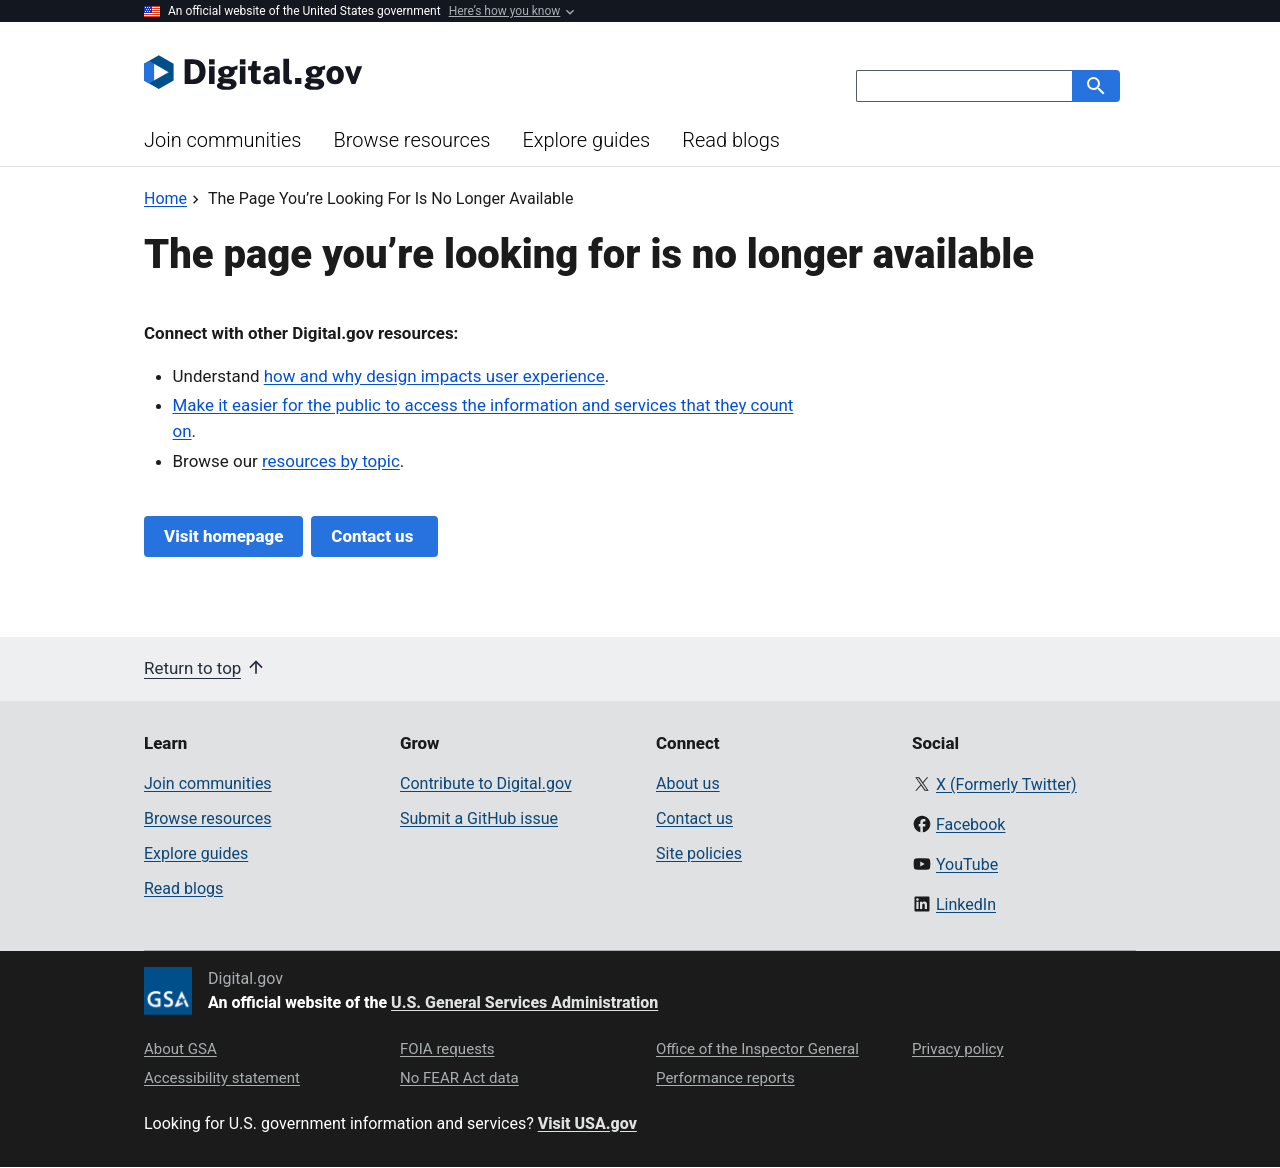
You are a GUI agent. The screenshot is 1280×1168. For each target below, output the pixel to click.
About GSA (180, 1049)
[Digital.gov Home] (392, 72)
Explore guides (586, 140)
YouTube (967, 864)
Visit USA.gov (587, 1123)
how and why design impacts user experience (434, 376)
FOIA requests (447, 1049)
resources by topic (331, 461)
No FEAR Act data (459, 1078)
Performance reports (725, 1078)
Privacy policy (958, 1049)
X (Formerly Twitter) (1006, 784)
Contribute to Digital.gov (486, 783)
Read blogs (731, 140)
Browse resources (411, 140)
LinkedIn (966, 904)
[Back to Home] (165, 198)
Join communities (222, 140)
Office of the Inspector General (757, 1049)
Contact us (374, 536)
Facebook (970, 824)
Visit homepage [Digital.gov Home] (223, 536)
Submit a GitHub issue (479, 818)
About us (688, 783)
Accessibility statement (222, 1078)
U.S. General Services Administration (524, 1002)
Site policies (699, 853)
